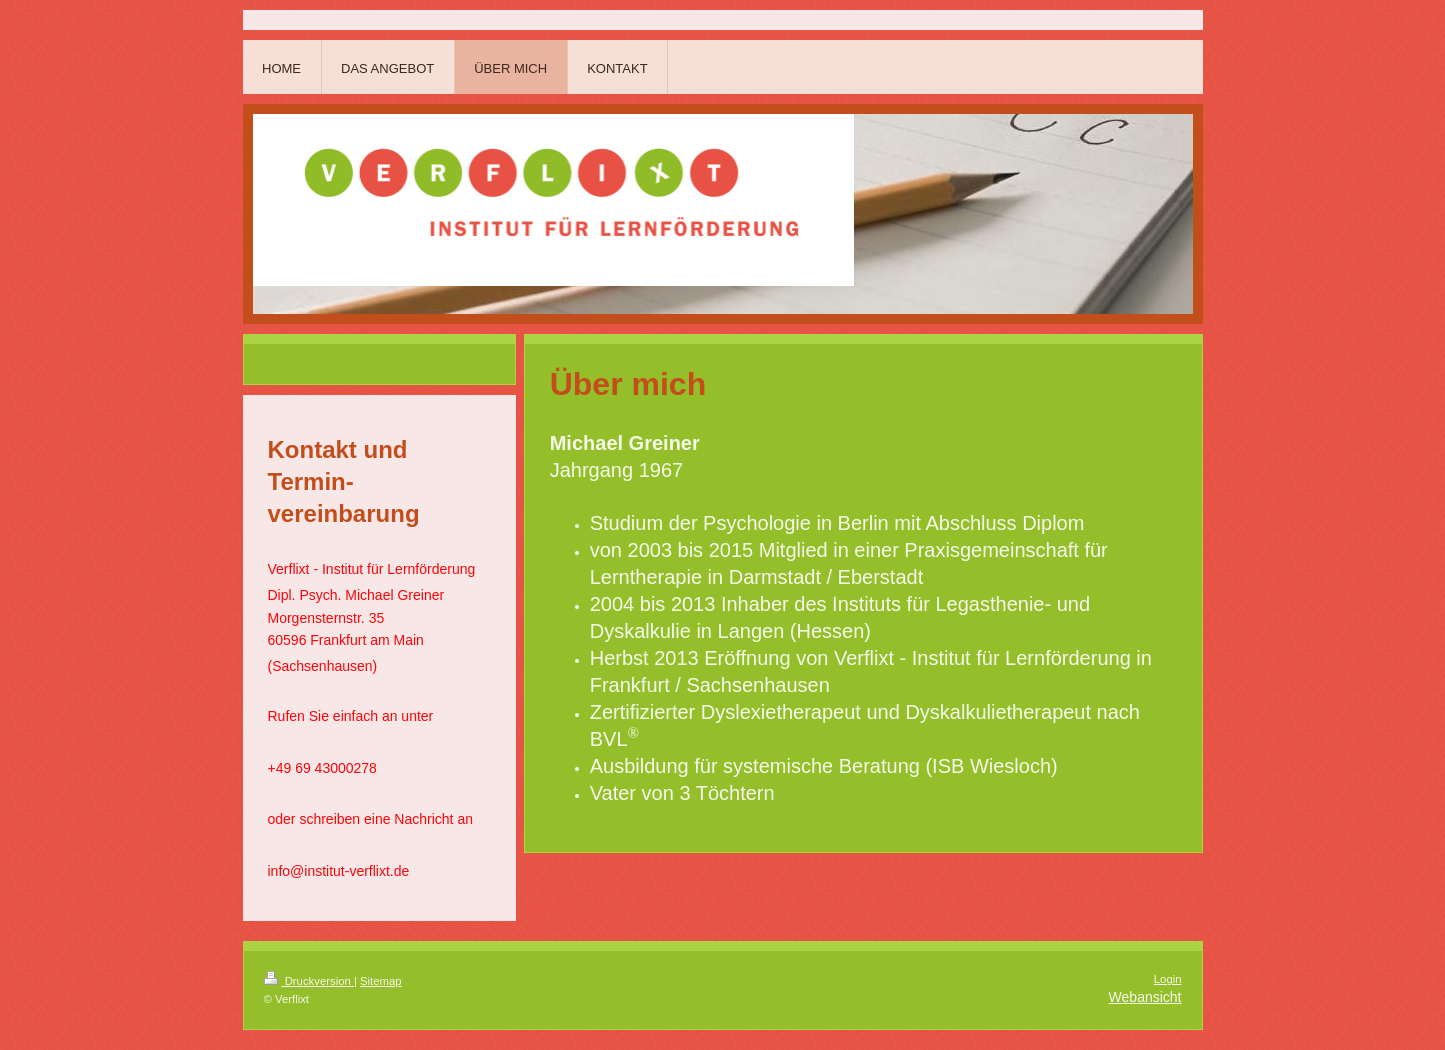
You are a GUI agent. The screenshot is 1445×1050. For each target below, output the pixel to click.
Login (1168, 979)
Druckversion (309, 981)
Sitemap (381, 981)
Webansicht (1145, 997)
